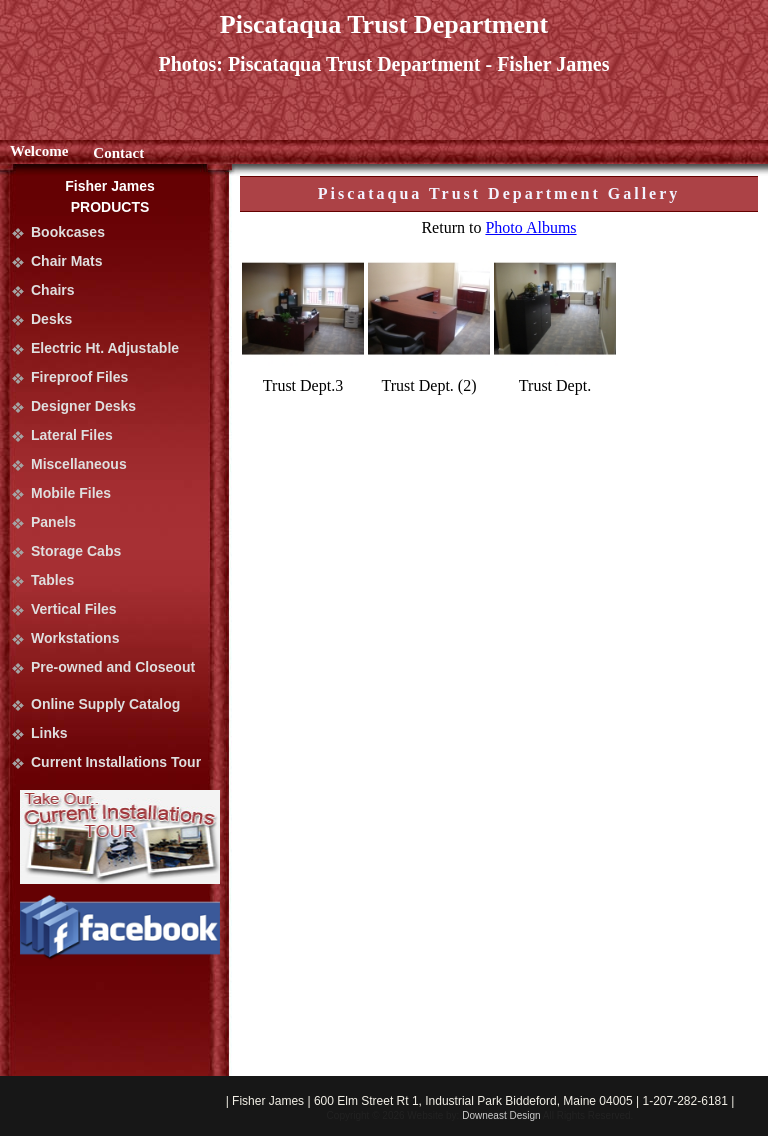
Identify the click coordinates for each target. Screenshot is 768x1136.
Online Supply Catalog (105, 704)
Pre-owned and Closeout (113, 667)
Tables (52, 580)
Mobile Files (71, 493)
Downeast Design (501, 1115)
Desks (51, 319)
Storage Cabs (76, 551)
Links (49, 733)
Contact (118, 153)
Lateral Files (72, 435)
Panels (53, 522)
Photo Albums (530, 227)
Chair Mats (67, 261)
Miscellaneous (79, 464)
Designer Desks (83, 406)
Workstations (75, 638)
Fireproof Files (79, 377)
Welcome (39, 151)
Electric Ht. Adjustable (105, 348)
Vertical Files (74, 609)
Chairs (53, 290)
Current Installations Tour (116, 762)
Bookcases (68, 232)
